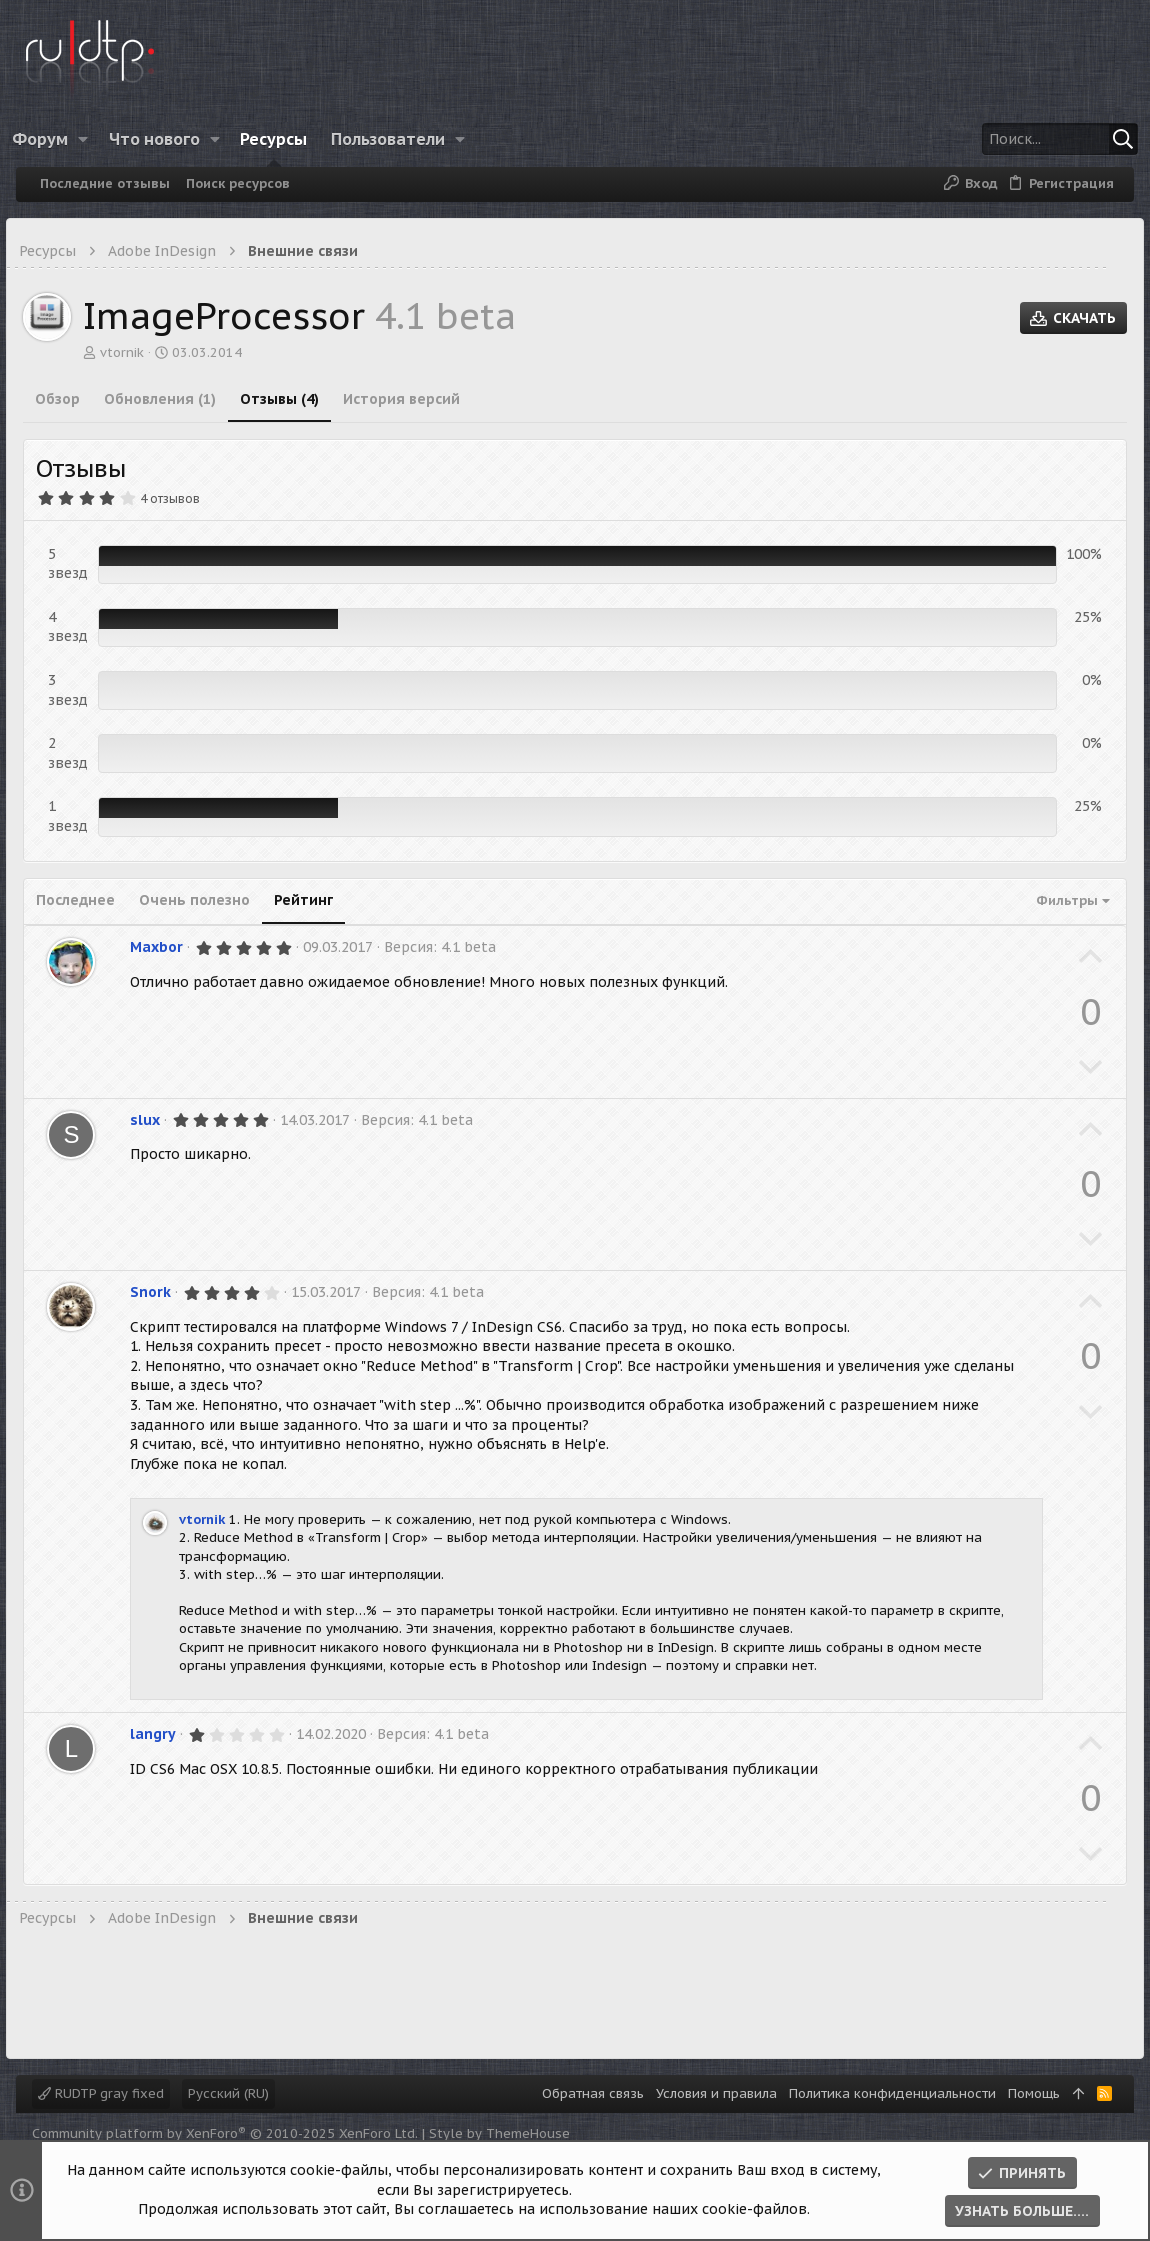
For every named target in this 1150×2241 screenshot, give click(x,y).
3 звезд (78, 690)
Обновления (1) (170, 399)
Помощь (1034, 2093)
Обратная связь (593, 2093)
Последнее (85, 900)
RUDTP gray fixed (101, 2093)
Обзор (67, 399)
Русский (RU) (228, 2093)
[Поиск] (997, 139)
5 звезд (78, 564)
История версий (411, 399)
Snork (160, 1292)
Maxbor (166, 947)
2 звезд (78, 753)
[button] (99, 139)
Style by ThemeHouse (499, 2133)
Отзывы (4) (289, 399)
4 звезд (78, 627)
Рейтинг (313, 900)
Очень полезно (204, 900)
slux (155, 1120)
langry (163, 1734)
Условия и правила (716, 2093)
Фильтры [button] (1057, 900)
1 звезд (78, 816)
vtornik (132, 352)
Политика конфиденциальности (892, 2093)
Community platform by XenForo (225, 2133)
